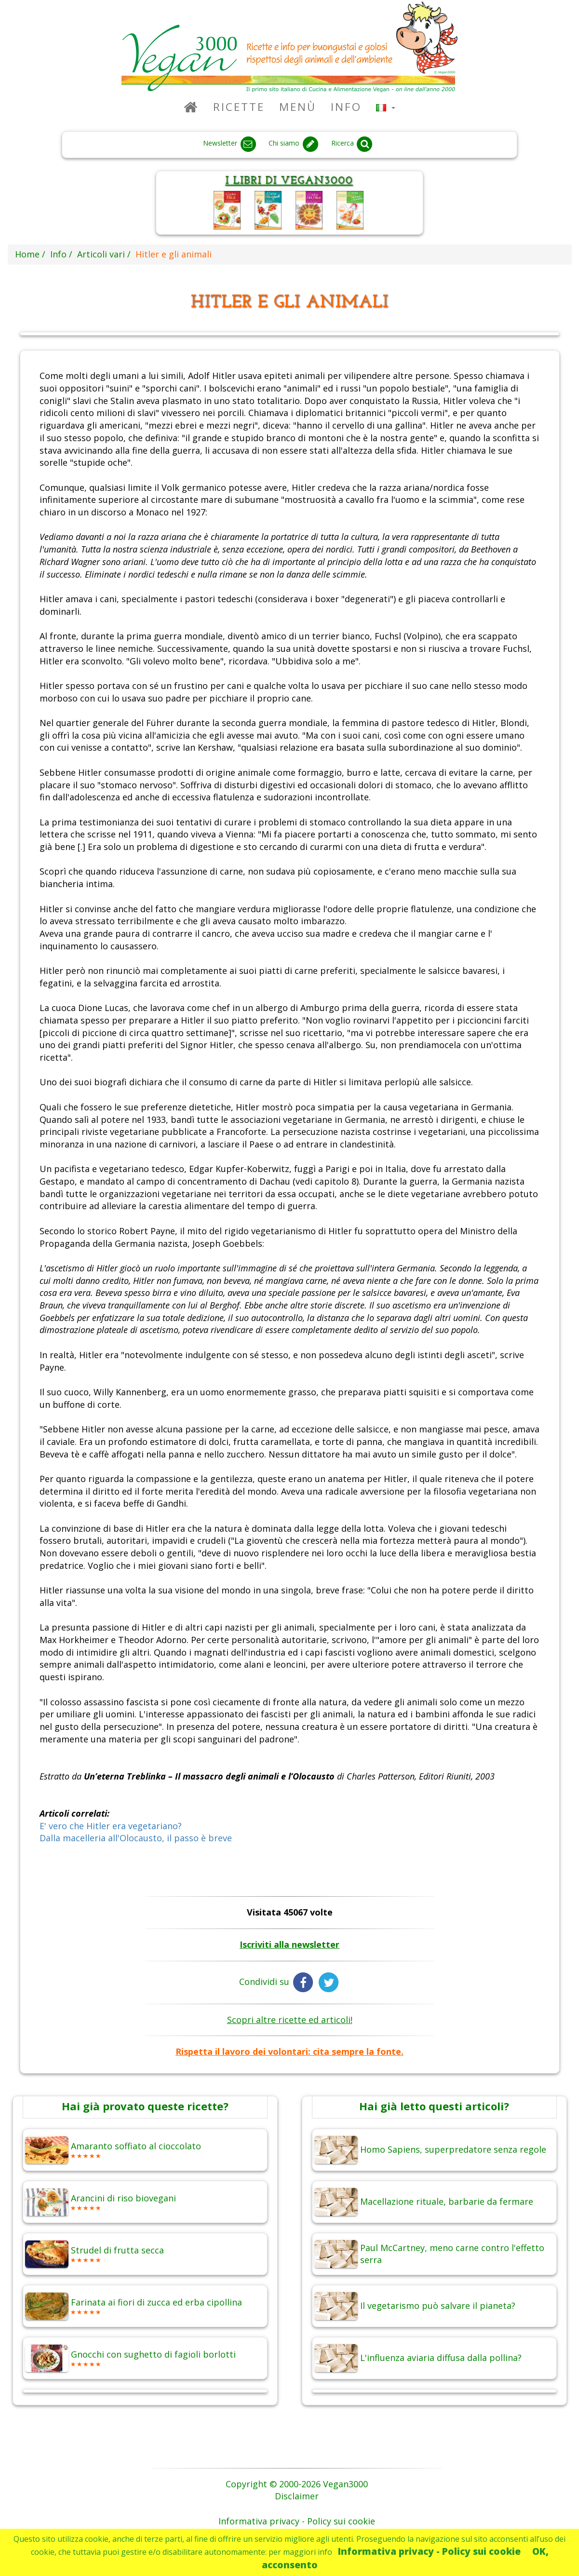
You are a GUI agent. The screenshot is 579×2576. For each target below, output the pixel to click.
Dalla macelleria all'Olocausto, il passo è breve (136, 1838)
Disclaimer (297, 2496)
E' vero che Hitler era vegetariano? (111, 1826)
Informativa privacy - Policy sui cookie (429, 2551)
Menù (297, 106)
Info (346, 106)
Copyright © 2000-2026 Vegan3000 (297, 2484)
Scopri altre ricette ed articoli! (289, 2019)
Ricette (239, 106)
